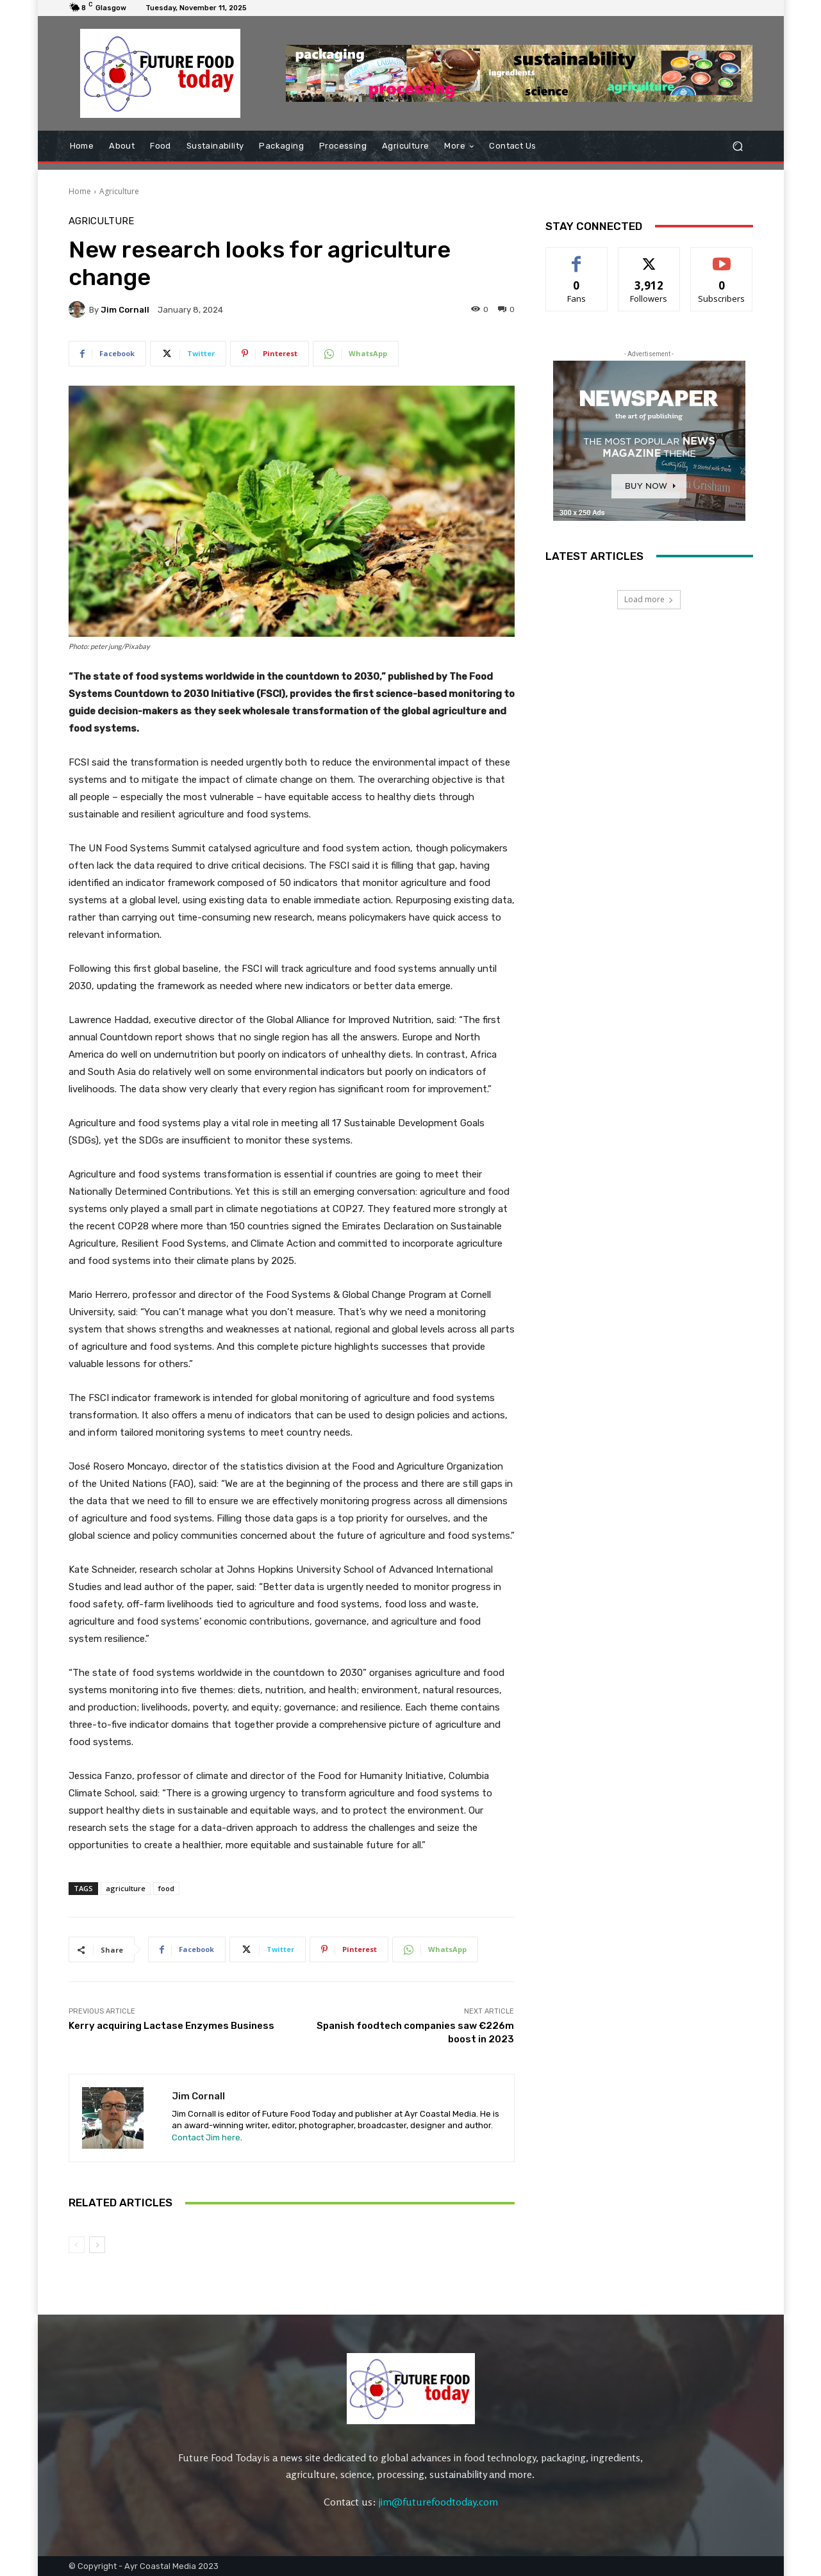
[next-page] (97, 2244)
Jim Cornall (125, 310)
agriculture (125, 1888)
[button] (738, 146)
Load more (649, 599)
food (166, 1888)
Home (80, 191)
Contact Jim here (206, 2137)
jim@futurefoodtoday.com (438, 2501)
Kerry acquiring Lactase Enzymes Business (171, 2025)
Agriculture (119, 191)
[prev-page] (77, 2244)
